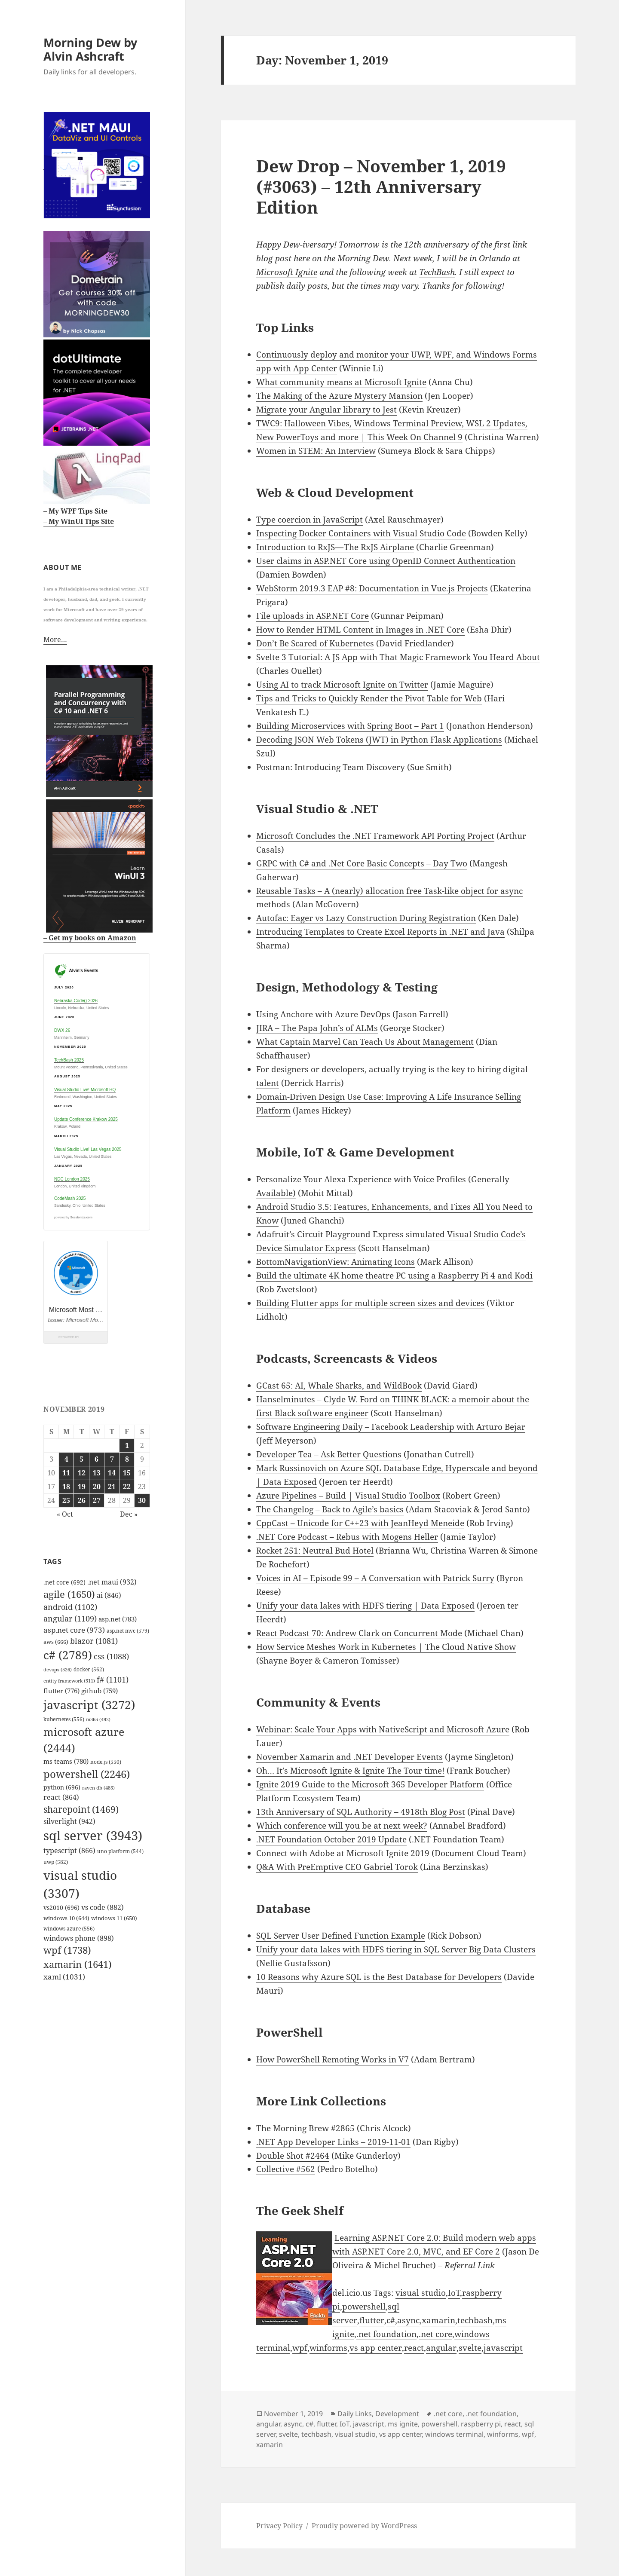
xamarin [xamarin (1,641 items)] (77, 1964)
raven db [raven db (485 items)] (98, 1788)
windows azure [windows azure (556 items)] (69, 1928)
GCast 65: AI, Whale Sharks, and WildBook (339, 1385)
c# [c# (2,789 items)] (67, 1655)
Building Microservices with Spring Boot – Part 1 (350, 725)
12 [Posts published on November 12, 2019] (82, 1473)
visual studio (420, 2292)
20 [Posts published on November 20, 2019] (97, 1486)
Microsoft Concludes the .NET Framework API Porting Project (375, 835)
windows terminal (454, 2434)
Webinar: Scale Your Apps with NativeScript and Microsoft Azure (382, 1729)
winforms (328, 2347)
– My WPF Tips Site (75, 511)
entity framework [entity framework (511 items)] (69, 1680)
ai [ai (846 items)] (109, 1595)
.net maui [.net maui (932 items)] (112, 1582)
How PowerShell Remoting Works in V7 (332, 2059)
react (414, 2347)
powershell (364, 2306)
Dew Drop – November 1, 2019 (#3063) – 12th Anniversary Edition (381, 186)
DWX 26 (62, 1030)
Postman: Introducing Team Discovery (330, 767)
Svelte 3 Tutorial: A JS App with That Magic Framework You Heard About (398, 657)
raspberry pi (481, 2424)
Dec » (129, 1514)
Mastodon (19, 2555)
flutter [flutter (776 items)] (61, 1690)
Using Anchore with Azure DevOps (323, 1014)
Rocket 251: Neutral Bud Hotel (315, 1550)
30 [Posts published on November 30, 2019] (142, 1500)
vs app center (375, 2347)
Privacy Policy (279, 2525)
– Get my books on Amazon (89, 937)
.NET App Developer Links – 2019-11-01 (333, 2142)
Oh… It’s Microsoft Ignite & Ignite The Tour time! (350, 1770)
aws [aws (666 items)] (55, 1642)
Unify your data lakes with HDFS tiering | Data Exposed (365, 1605)
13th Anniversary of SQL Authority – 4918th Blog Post (360, 1811)
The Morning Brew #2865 (305, 2128)
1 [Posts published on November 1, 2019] (127, 1445)
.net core (435, 2334)
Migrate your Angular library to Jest (326, 409)
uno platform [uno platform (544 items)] (120, 1851)
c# (390, 2320)
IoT (454, 2292)
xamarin (438, 2320)
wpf (299, 2347)
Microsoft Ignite (286, 272)
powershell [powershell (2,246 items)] (86, 1774)
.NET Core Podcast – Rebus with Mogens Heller (347, 1536)
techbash (475, 2320)
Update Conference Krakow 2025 (86, 1119)
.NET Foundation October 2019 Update (331, 1839)
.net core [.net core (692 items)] (64, 1582)
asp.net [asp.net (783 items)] (117, 1619)
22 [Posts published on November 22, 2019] (127, 1486)
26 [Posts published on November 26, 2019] (82, 1500)
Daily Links (354, 2413)
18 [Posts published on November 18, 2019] (66, 1486)
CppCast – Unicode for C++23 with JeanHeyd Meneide (360, 1523)
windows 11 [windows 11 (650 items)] (114, 1918)
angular (441, 2347)
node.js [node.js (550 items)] (105, 1762)
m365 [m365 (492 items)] (98, 1719)
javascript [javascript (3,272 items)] (89, 1705)
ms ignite (403, 2424)
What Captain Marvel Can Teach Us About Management (365, 1041)
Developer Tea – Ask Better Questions (328, 1454)
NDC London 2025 (72, 1179)
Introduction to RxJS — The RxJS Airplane (335, 547)
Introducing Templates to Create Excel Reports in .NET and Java (380, 931)
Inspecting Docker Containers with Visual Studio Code (361, 533)
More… (55, 639)
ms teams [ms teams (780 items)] (66, 1761)
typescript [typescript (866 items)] (69, 1850)
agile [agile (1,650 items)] (69, 1594)
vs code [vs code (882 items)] (102, 1907)
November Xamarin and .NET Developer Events (349, 1756)
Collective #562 (285, 2169)
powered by (73, 1217)
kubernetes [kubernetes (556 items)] (63, 1719)
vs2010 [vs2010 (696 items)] (61, 1907)
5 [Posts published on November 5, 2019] (81, 1459)
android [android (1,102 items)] (70, 1607)
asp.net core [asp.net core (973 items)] (74, 1630)
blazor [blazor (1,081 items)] (94, 1641)
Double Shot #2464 (292, 2155)
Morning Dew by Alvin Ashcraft (90, 49)
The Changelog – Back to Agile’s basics (330, 1509)
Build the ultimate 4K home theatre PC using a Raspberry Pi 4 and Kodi (394, 1275)
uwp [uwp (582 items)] (55, 1862)
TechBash (437, 272)
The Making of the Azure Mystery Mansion (339, 395)
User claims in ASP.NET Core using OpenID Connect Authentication (385, 560)
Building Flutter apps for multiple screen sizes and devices (370, 1303)
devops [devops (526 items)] (57, 1669)
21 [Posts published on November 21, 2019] (112, 1486)
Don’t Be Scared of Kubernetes (315, 643)
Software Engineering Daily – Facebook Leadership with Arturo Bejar (390, 1426)
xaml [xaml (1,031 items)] (64, 1977)
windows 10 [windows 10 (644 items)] (66, 1918)
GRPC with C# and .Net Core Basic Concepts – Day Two (361, 863)
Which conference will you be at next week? (341, 1825)
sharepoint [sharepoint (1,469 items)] (81, 1809)
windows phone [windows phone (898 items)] (78, 1938)
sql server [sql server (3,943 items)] (92, 1835)
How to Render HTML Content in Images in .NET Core (360, 629)
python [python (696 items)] (61, 1787)
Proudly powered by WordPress (364, 2525)
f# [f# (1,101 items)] (113, 1679)
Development (397, 2413)
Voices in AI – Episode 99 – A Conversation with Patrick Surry (375, 1578)
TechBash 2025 (69, 1060)
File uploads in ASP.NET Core (312, 615)
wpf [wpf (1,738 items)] (67, 1950)
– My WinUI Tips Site (78, 521)
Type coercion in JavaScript (309, 519)
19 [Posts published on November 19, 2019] (82, 1486)
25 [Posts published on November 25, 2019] (66, 1500)
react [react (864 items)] (61, 1797)
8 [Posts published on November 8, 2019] (127, 1459)
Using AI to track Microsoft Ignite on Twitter (342, 684)
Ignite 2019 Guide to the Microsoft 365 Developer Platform (370, 1784)
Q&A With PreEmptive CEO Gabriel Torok (337, 1866)
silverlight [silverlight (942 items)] (69, 1821)
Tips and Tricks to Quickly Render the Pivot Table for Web (369, 698)
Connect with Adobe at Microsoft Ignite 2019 (342, 1853)
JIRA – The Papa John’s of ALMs (317, 1028)
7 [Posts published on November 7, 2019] (112, 1459)
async (408, 2320)
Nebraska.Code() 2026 (76, 1000)
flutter (371, 2320)
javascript (503, 2347)
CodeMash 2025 (70, 1198)
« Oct (65, 1514)
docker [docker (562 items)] (89, 1669)
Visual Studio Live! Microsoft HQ (85, 1089)
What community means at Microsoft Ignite (341, 382)
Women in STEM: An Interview (316, 450)
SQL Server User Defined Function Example (340, 1935)
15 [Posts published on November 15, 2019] (127, 1473)
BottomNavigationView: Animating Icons (335, 1261)
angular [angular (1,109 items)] (70, 1618)
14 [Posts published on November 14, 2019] (112, 1473)
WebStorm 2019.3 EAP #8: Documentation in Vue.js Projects (372, 588)
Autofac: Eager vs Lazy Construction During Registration (366, 918)
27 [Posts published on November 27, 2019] (97, 1500)
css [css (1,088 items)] (111, 1656)
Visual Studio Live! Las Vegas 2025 (88, 1149)
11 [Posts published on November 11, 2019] (66, 1473)
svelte (470, 2347)
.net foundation (386, 2334)
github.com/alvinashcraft (49, 2568)
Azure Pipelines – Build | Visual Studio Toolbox (348, 1495)
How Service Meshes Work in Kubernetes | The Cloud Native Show (386, 1646)
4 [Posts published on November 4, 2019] (66, 1459)
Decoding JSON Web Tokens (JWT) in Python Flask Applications (379, 739)
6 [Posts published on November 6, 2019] (96, 1459)
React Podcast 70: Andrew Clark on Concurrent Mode (359, 1633)
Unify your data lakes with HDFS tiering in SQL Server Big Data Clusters (396, 1949)
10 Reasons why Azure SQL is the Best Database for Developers (379, 1976)
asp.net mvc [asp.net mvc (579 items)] (128, 1630)
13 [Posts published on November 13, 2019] (97, 1473)
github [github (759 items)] (99, 1690)
